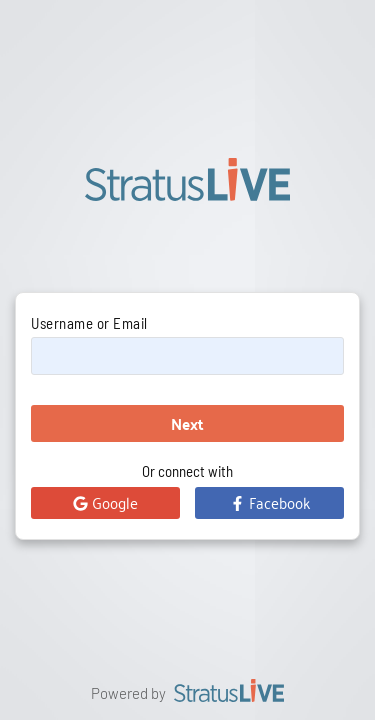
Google (105, 502)
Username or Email (89, 323)
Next (187, 423)
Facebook (270, 502)
